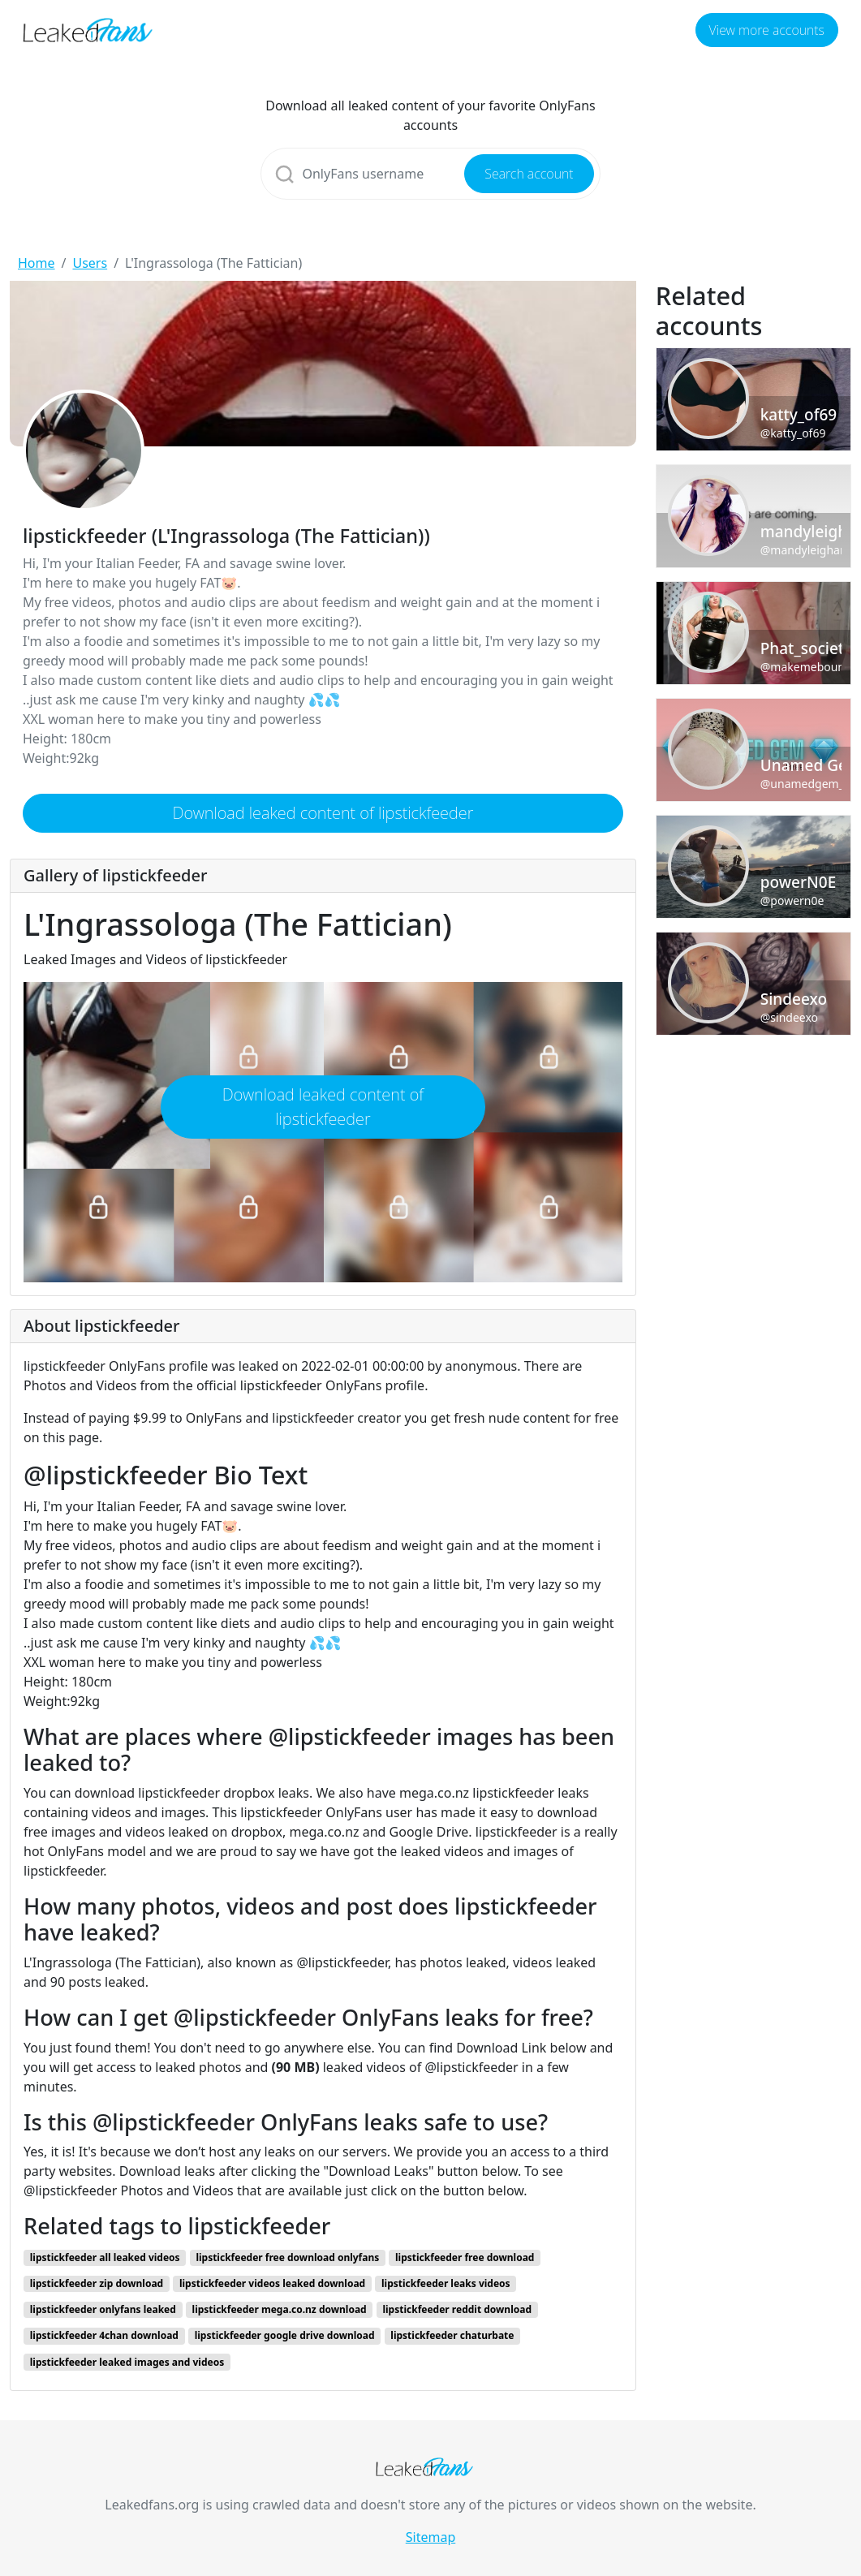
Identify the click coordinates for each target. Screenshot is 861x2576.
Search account (528, 174)
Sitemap (431, 2537)
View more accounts (766, 30)
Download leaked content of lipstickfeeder (322, 813)
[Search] (430, 174)
